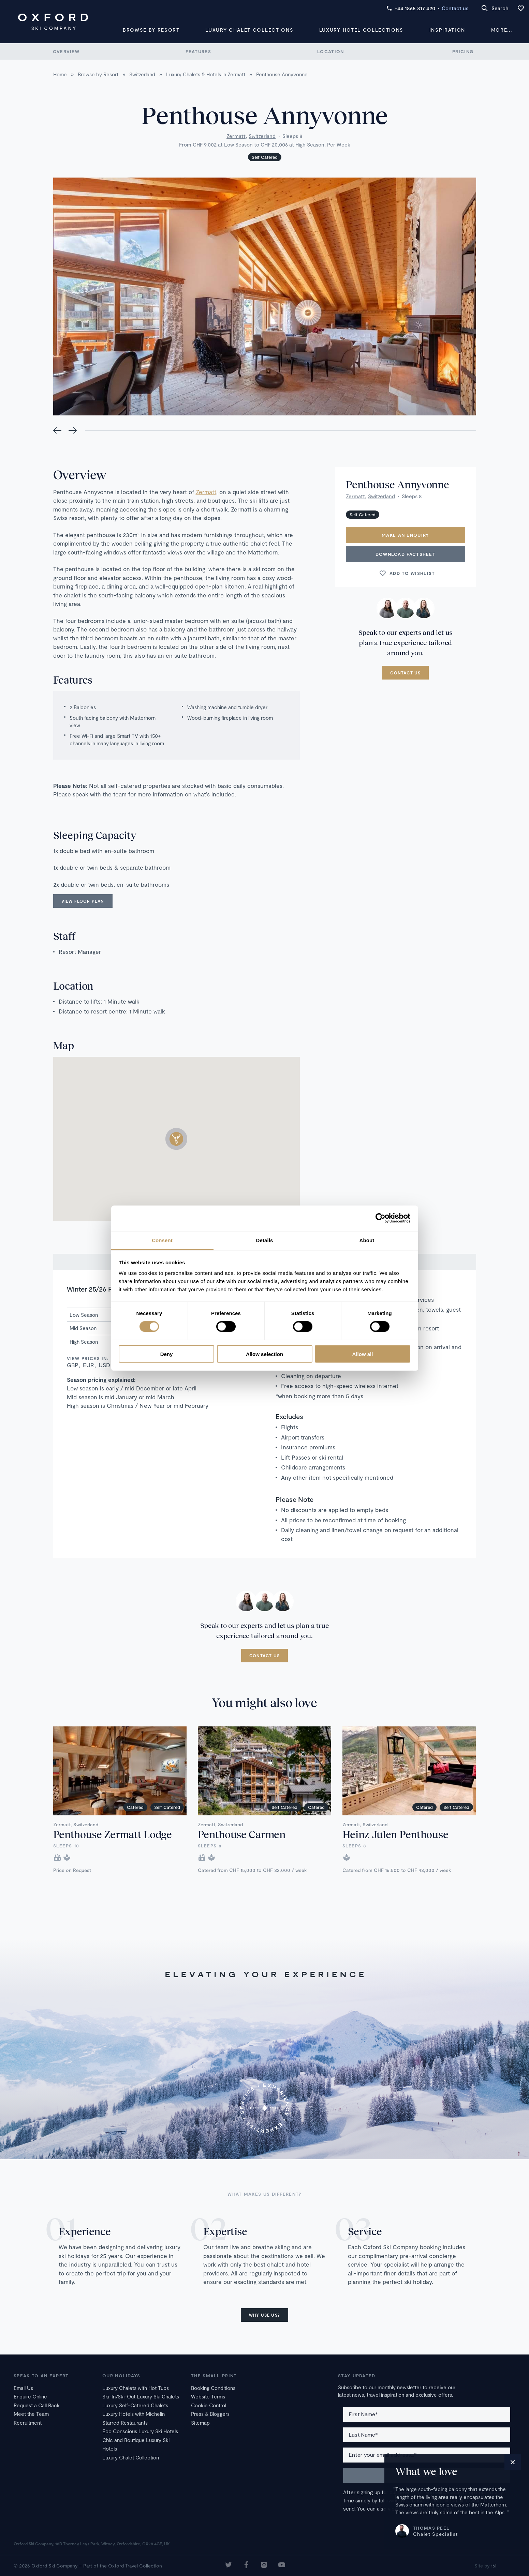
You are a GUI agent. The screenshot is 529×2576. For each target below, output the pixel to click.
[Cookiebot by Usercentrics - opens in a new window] (380, 1218)
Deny (166, 1354)
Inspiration (447, 30)
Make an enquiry (405, 535)
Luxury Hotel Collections (361, 30)
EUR (88, 1364)
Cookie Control (208, 2405)
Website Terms (208, 2396)
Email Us (23, 2388)
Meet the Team (31, 2414)
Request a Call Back (37, 2405)
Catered (135, 1807)
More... (501, 30)
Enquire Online (30, 2396)
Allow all (362, 1354)
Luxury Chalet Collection (130, 2457)
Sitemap (200, 2423)
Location (330, 51)
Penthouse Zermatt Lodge (112, 1834)
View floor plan (82, 901)
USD (104, 1364)
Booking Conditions (213, 2388)
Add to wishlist (407, 573)
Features (198, 51)
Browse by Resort (151, 30)
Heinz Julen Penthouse (395, 1834)
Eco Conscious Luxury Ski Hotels (140, 2431)
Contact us (455, 8)
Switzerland (262, 136)
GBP (72, 1364)
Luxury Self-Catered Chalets (135, 2405)
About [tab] (366, 1240)
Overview (66, 51)
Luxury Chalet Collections (249, 30)
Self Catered (265, 157)
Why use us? (264, 2315)
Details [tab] (264, 1240)
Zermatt (236, 136)
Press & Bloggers (210, 2414)
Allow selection (264, 1354)
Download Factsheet (406, 554)
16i (493, 2566)
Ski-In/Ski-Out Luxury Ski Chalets (140, 2396)
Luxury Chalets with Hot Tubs (135, 2388)
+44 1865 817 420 (410, 8)
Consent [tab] (162, 1240)
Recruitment (28, 2423)
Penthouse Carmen (241, 1834)
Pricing (462, 51)
